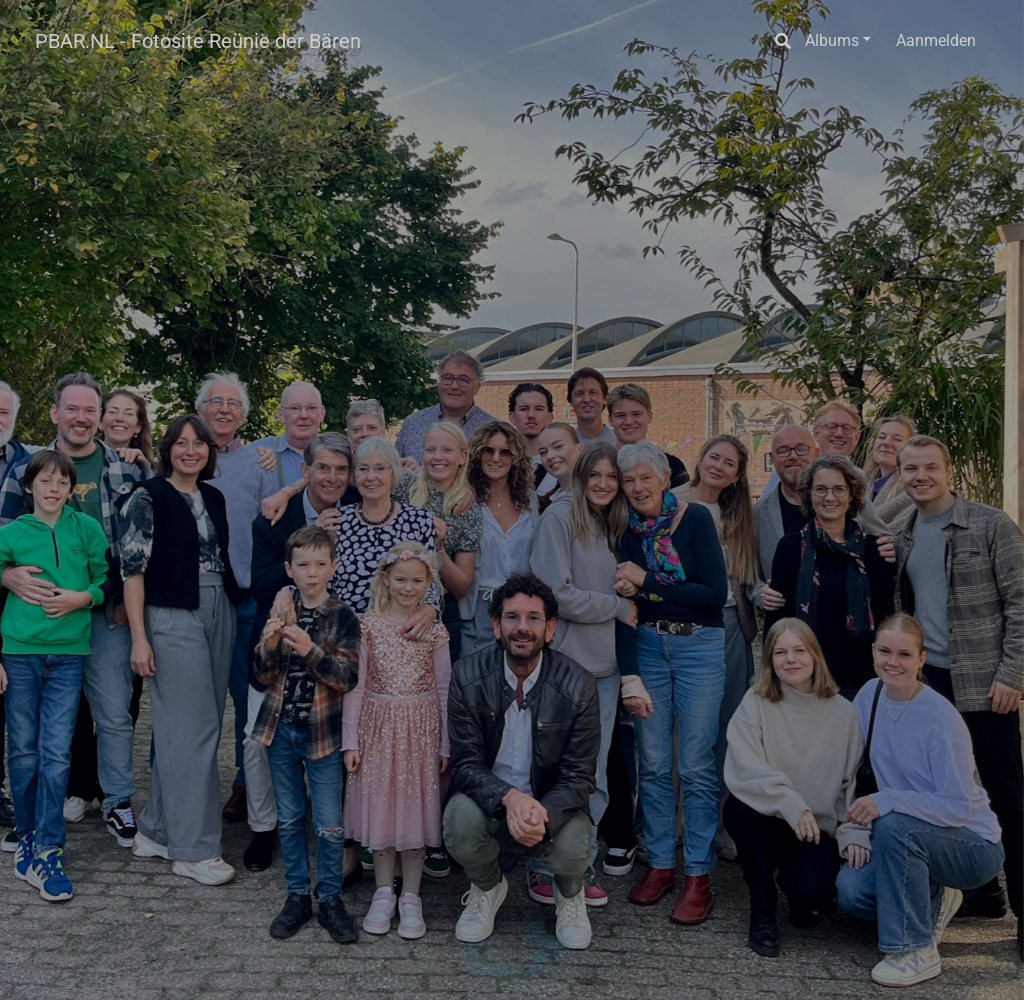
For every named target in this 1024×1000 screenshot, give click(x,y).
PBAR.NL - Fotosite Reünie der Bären (198, 41)
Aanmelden (936, 40)
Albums (832, 40)
